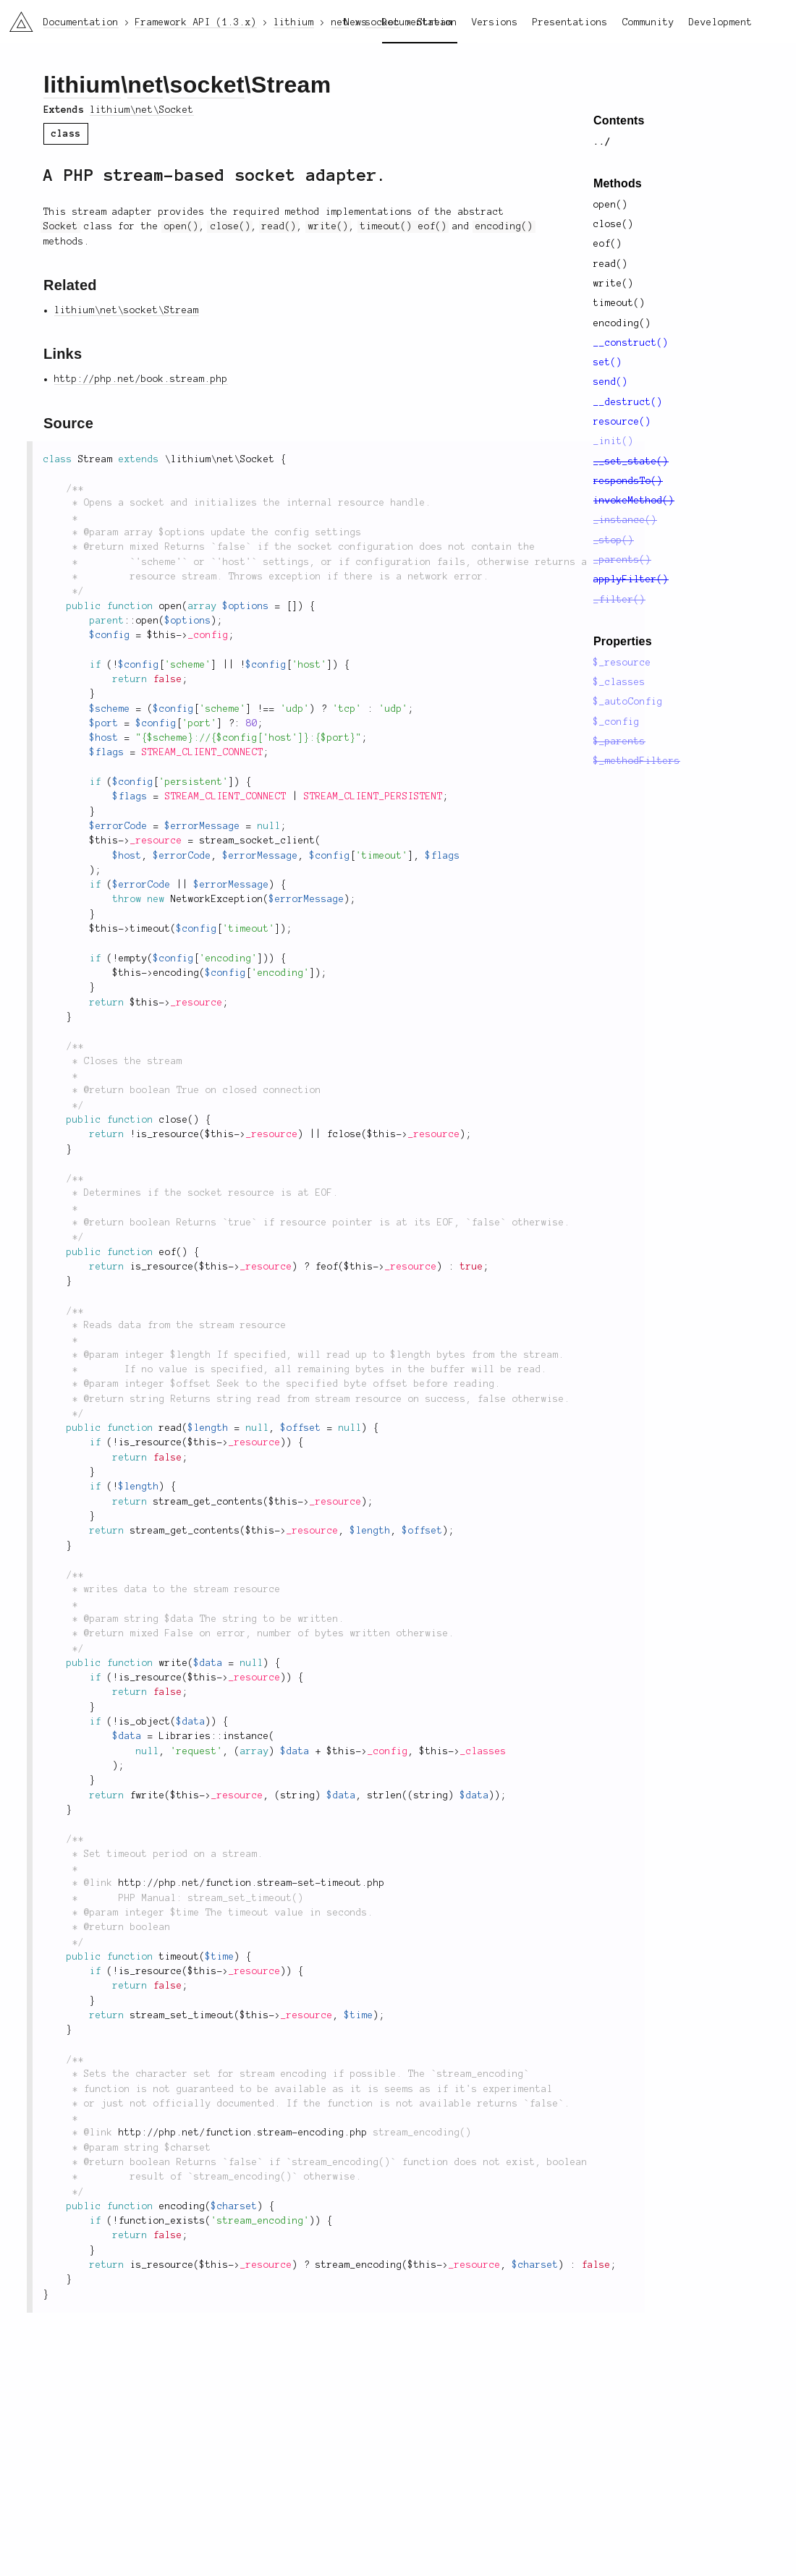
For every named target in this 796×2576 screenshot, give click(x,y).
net (145, 85)
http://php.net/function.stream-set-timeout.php (252, 1883)
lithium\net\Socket (142, 110)
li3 (15, 17)
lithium (82, 85)
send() (610, 382)
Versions (495, 22)
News (356, 22)
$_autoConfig (628, 702)
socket (207, 85)
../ (602, 142)
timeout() (619, 303)
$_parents (619, 741)
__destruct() (628, 402)
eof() (607, 244)
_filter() (619, 600)
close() (613, 224)
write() (613, 284)
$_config (616, 722)
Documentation (419, 22)
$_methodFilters (636, 761)
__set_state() (631, 461)
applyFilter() (631, 579)
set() (607, 362)
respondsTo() (628, 481)
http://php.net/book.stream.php (141, 379)
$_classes (619, 682)
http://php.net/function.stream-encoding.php (243, 2132)
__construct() (631, 343)
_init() (613, 441)
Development (721, 22)
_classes (483, 1751)
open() (610, 205)
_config (208, 635)
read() (610, 264)
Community (648, 22)
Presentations (570, 22)
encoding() (622, 323)
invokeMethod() (633, 501)
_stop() (613, 540)
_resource (156, 841)
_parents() (622, 560)
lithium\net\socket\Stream (126, 310)
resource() (622, 422)
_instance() (625, 520)
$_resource (622, 663)
